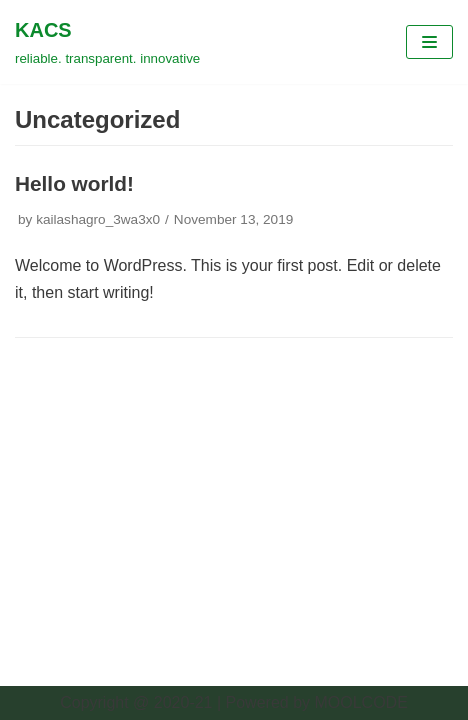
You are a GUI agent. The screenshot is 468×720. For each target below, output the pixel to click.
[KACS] (107, 42)
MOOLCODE (360, 702)
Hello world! (74, 183)
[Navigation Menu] (429, 42)
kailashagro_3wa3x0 (98, 219)
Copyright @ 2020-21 (136, 702)
